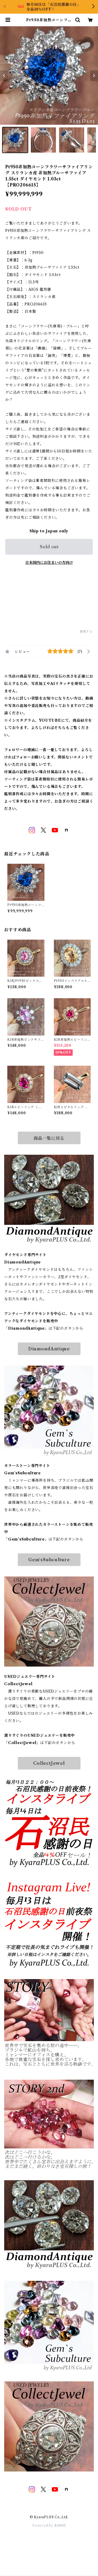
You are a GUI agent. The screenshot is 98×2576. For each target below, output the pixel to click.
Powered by (49, 2525)
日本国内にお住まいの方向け (49, 562)
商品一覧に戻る (49, 1138)
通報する (86, 631)
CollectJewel (49, 1763)
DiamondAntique (49, 1348)
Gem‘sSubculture (49, 1559)
